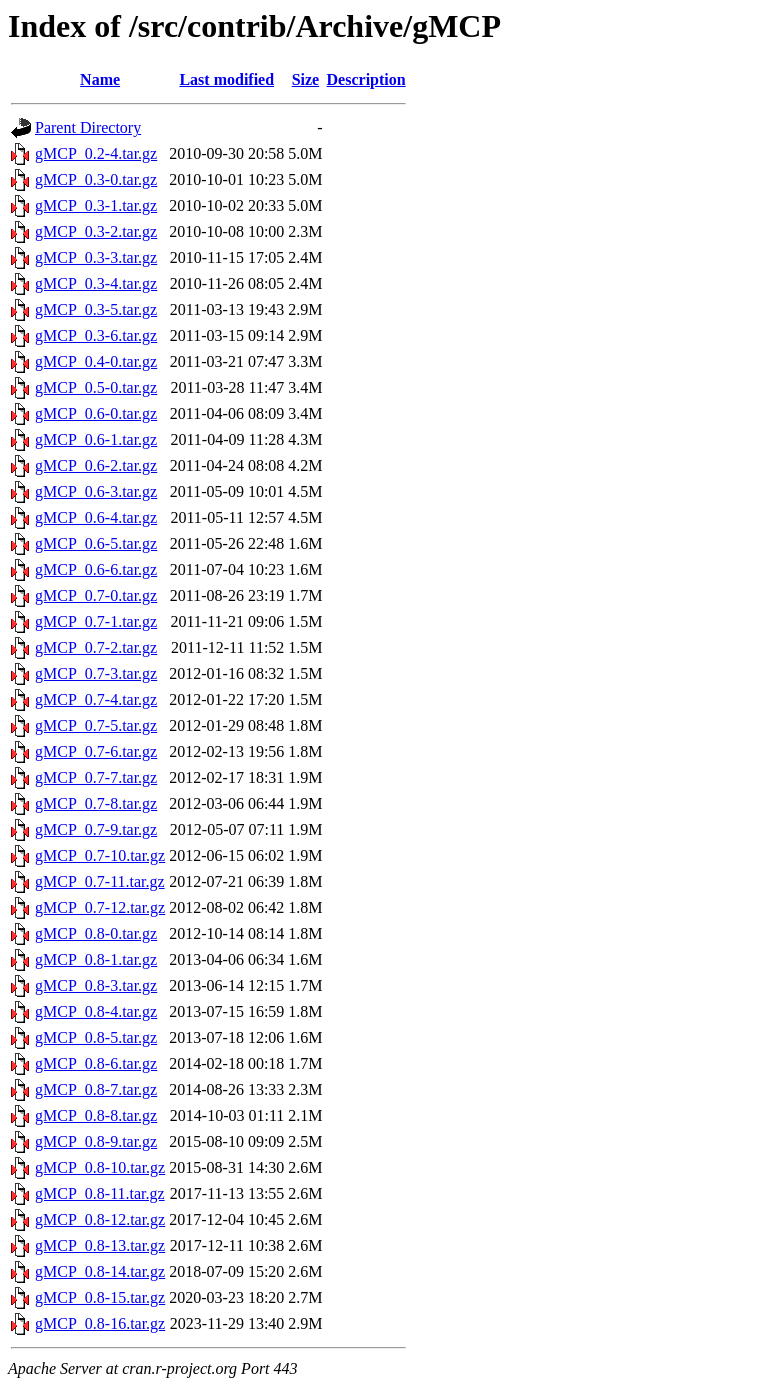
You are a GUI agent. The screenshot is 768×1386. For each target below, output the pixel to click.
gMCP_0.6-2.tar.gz (96, 465)
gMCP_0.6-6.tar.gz (96, 569)
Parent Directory (88, 127)
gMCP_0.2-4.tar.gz (96, 153)
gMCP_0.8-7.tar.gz (96, 1089)
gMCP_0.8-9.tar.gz (96, 1141)
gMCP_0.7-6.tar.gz (96, 751)
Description (366, 79)
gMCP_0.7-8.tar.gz (96, 803)
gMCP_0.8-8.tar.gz (96, 1115)
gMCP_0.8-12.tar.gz (100, 1219)
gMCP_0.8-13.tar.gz (100, 1245)
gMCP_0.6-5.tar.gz (96, 543)
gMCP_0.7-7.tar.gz (96, 777)
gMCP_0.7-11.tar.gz (100, 881)
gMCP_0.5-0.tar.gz (96, 387)
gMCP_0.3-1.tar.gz (96, 205)
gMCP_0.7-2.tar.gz (96, 647)
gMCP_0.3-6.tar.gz (96, 335)
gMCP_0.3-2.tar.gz (96, 231)
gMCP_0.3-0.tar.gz (96, 179)
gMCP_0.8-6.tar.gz (96, 1063)
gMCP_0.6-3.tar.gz (96, 491)
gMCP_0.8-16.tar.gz (100, 1323)
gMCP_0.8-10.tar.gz (100, 1167)
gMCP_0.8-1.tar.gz (96, 959)
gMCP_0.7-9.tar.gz (96, 829)
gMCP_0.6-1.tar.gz (96, 439)
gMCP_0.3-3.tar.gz (96, 257)
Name (100, 79)
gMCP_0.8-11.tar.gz (100, 1193)
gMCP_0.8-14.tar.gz (100, 1271)
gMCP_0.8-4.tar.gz (96, 1011)
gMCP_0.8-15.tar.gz (100, 1297)
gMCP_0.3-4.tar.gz (96, 283)
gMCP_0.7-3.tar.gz (96, 673)
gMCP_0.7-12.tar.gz (100, 907)
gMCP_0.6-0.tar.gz (96, 413)
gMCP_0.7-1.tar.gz (96, 621)
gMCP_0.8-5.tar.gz (96, 1037)
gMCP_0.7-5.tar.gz (96, 725)
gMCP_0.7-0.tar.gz (96, 595)
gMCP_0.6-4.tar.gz (96, 517)
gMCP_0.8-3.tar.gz (96, 985)
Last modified (226, 79)
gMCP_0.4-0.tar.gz (96, 361)
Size (306, 79)
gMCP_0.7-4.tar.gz (96, 699)
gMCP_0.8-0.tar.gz (96, 933)
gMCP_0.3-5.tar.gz (96, 309)
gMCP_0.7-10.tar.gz (100, 855)
